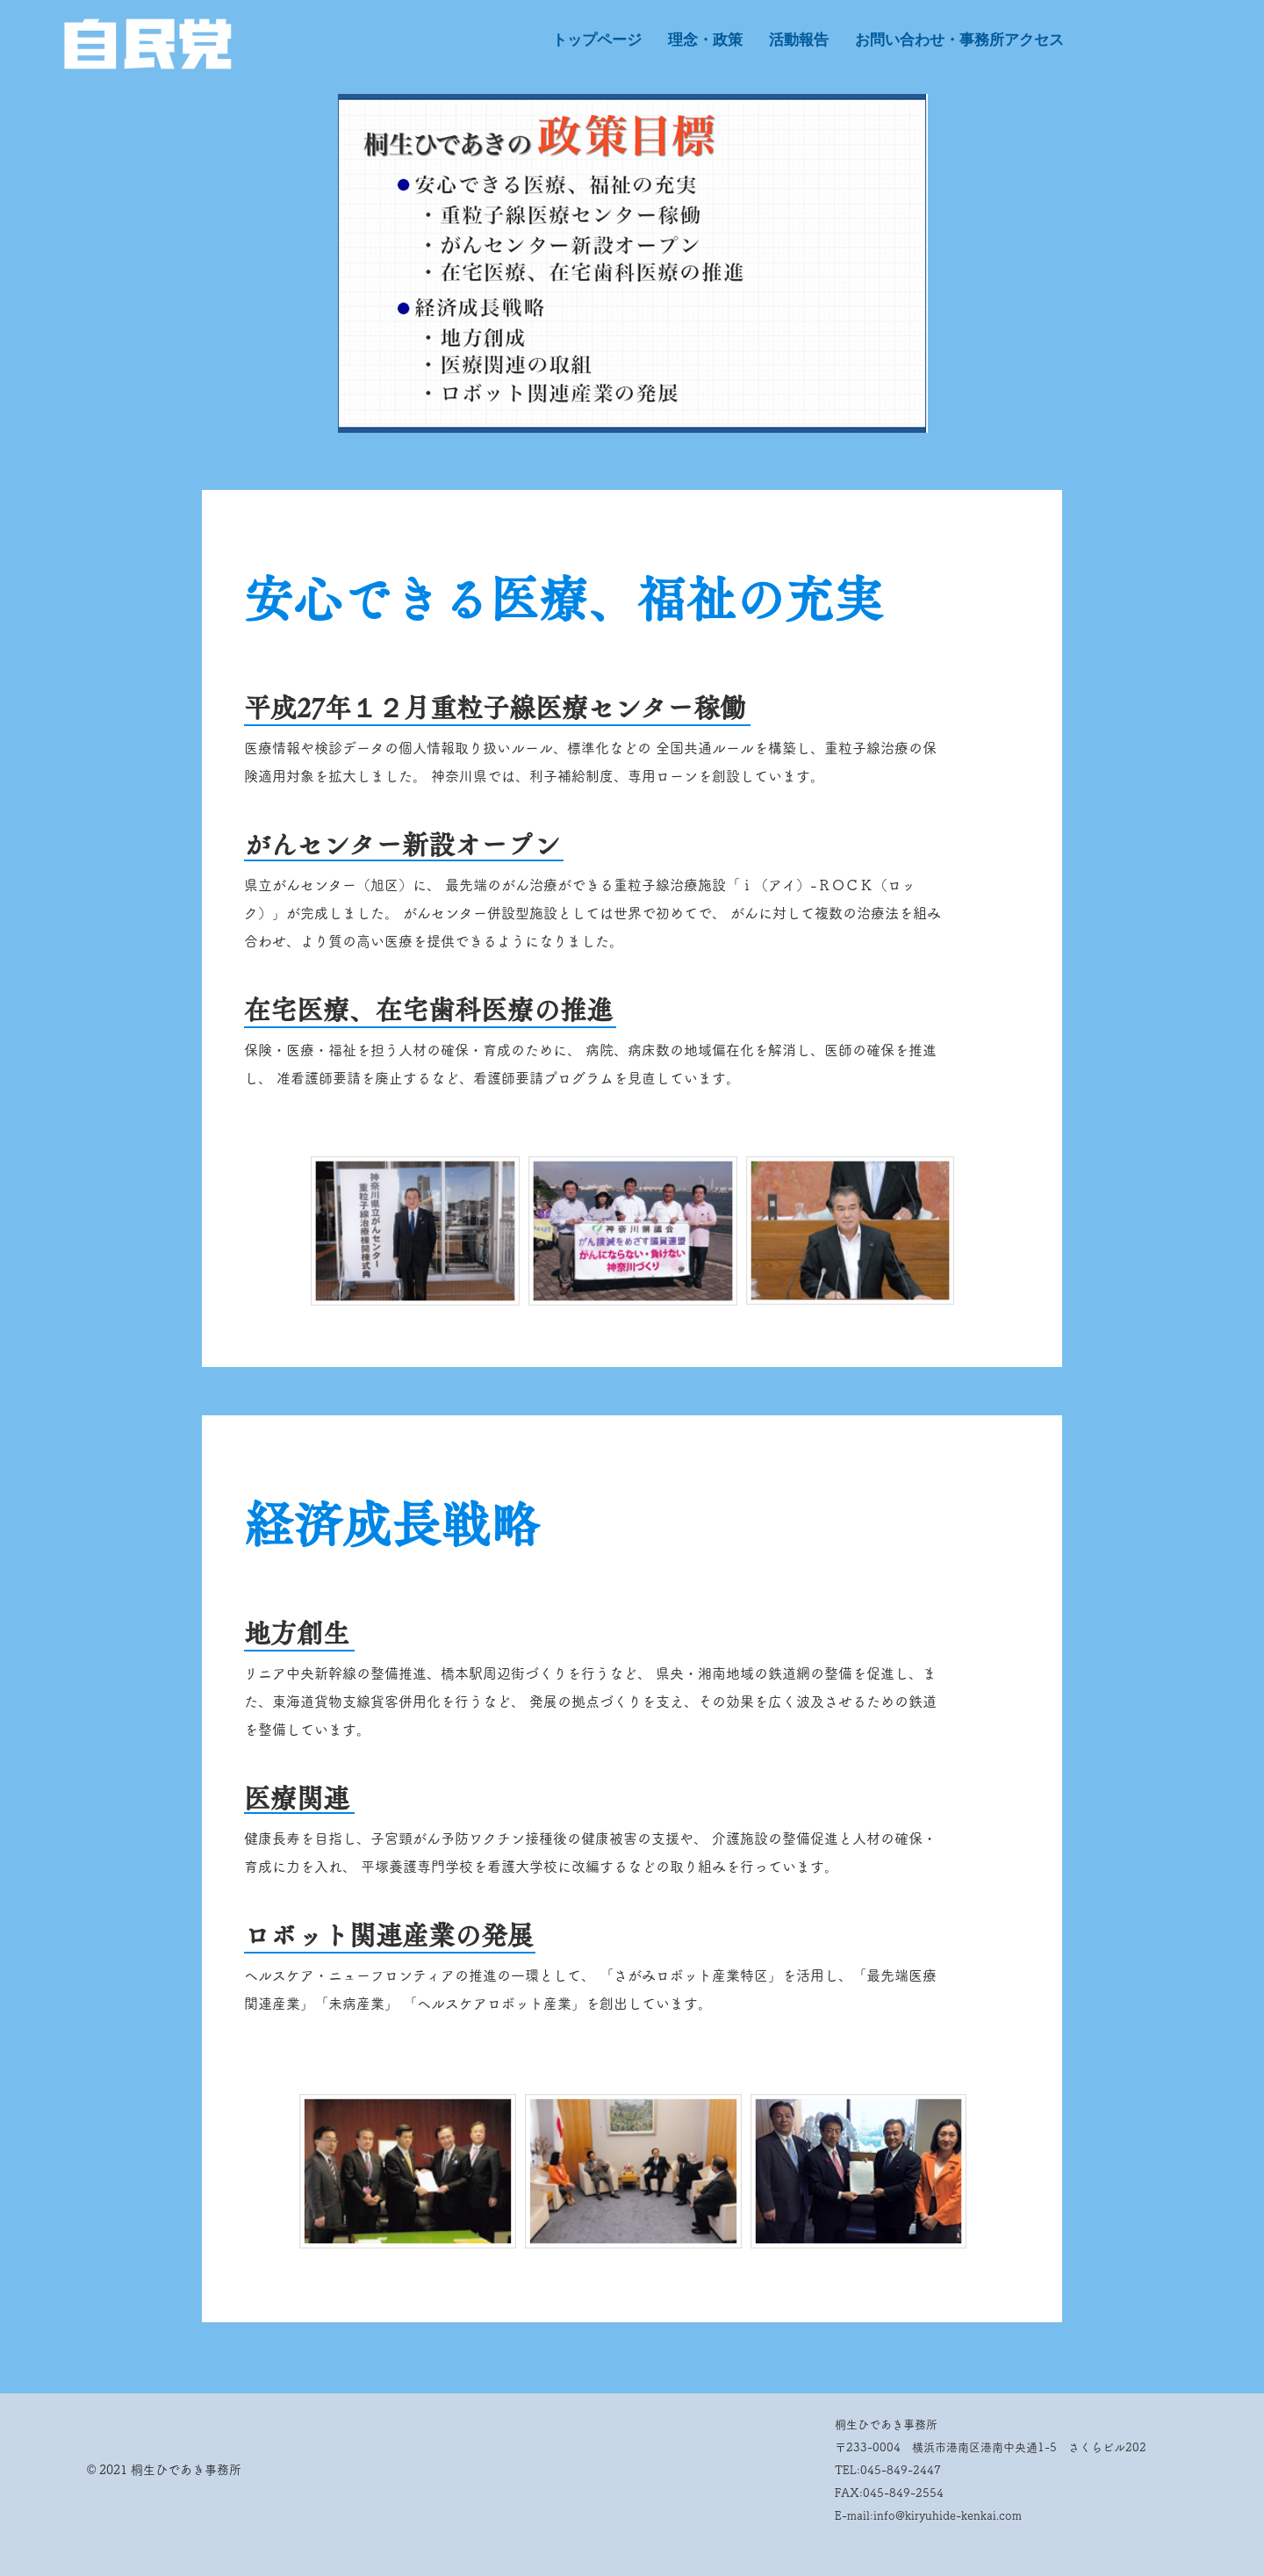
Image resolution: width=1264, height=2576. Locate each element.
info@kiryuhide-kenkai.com (947, 2516)
